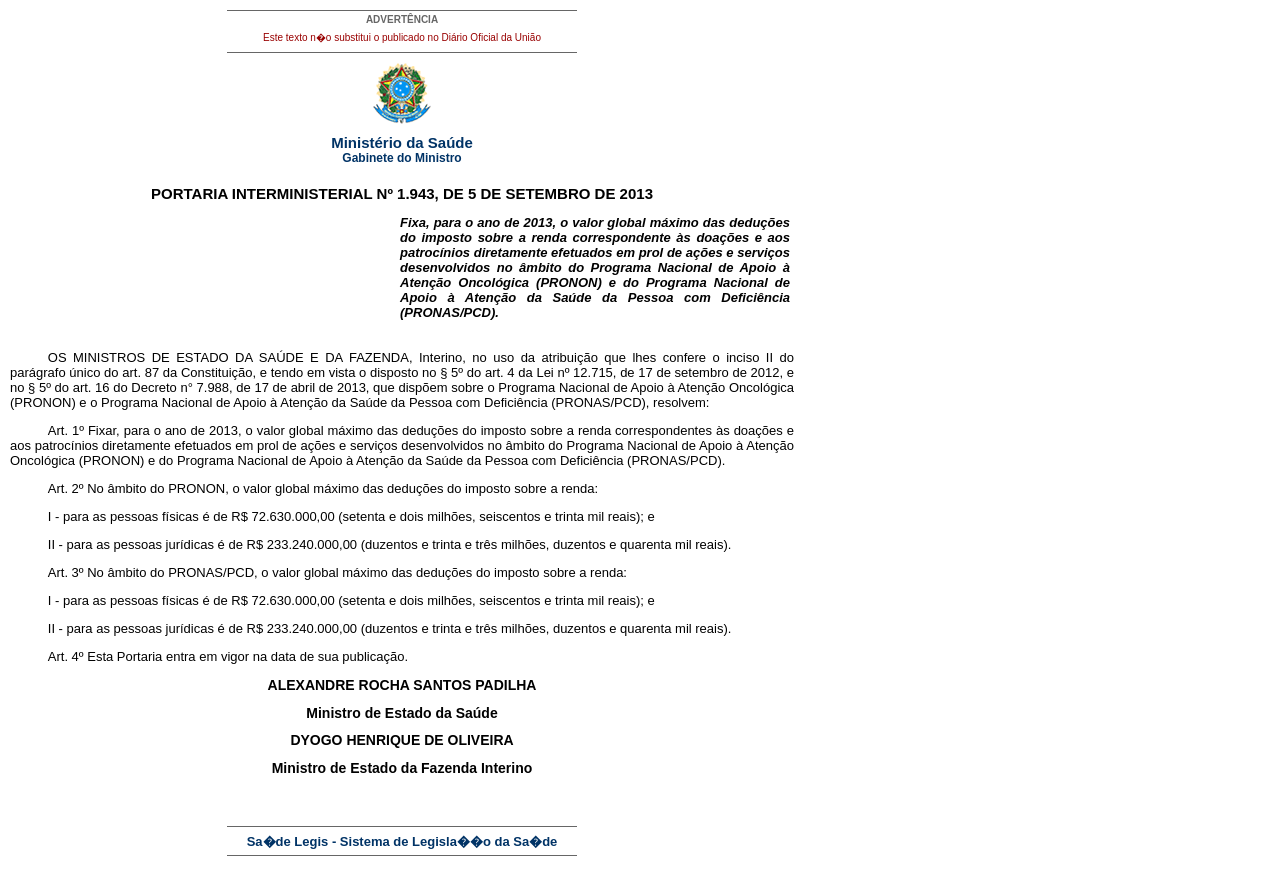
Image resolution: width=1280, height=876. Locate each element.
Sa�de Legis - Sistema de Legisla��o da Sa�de (402, 841)
